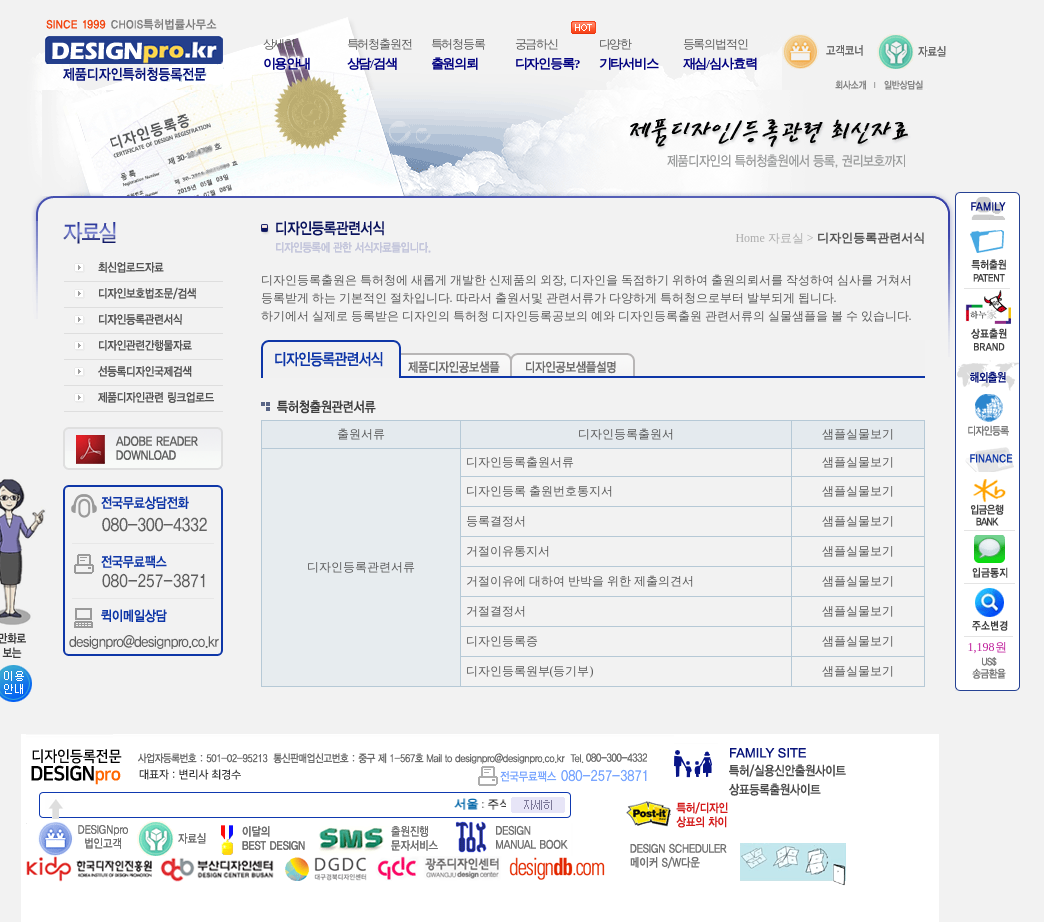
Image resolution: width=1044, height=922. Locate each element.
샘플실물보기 (858, 462)
